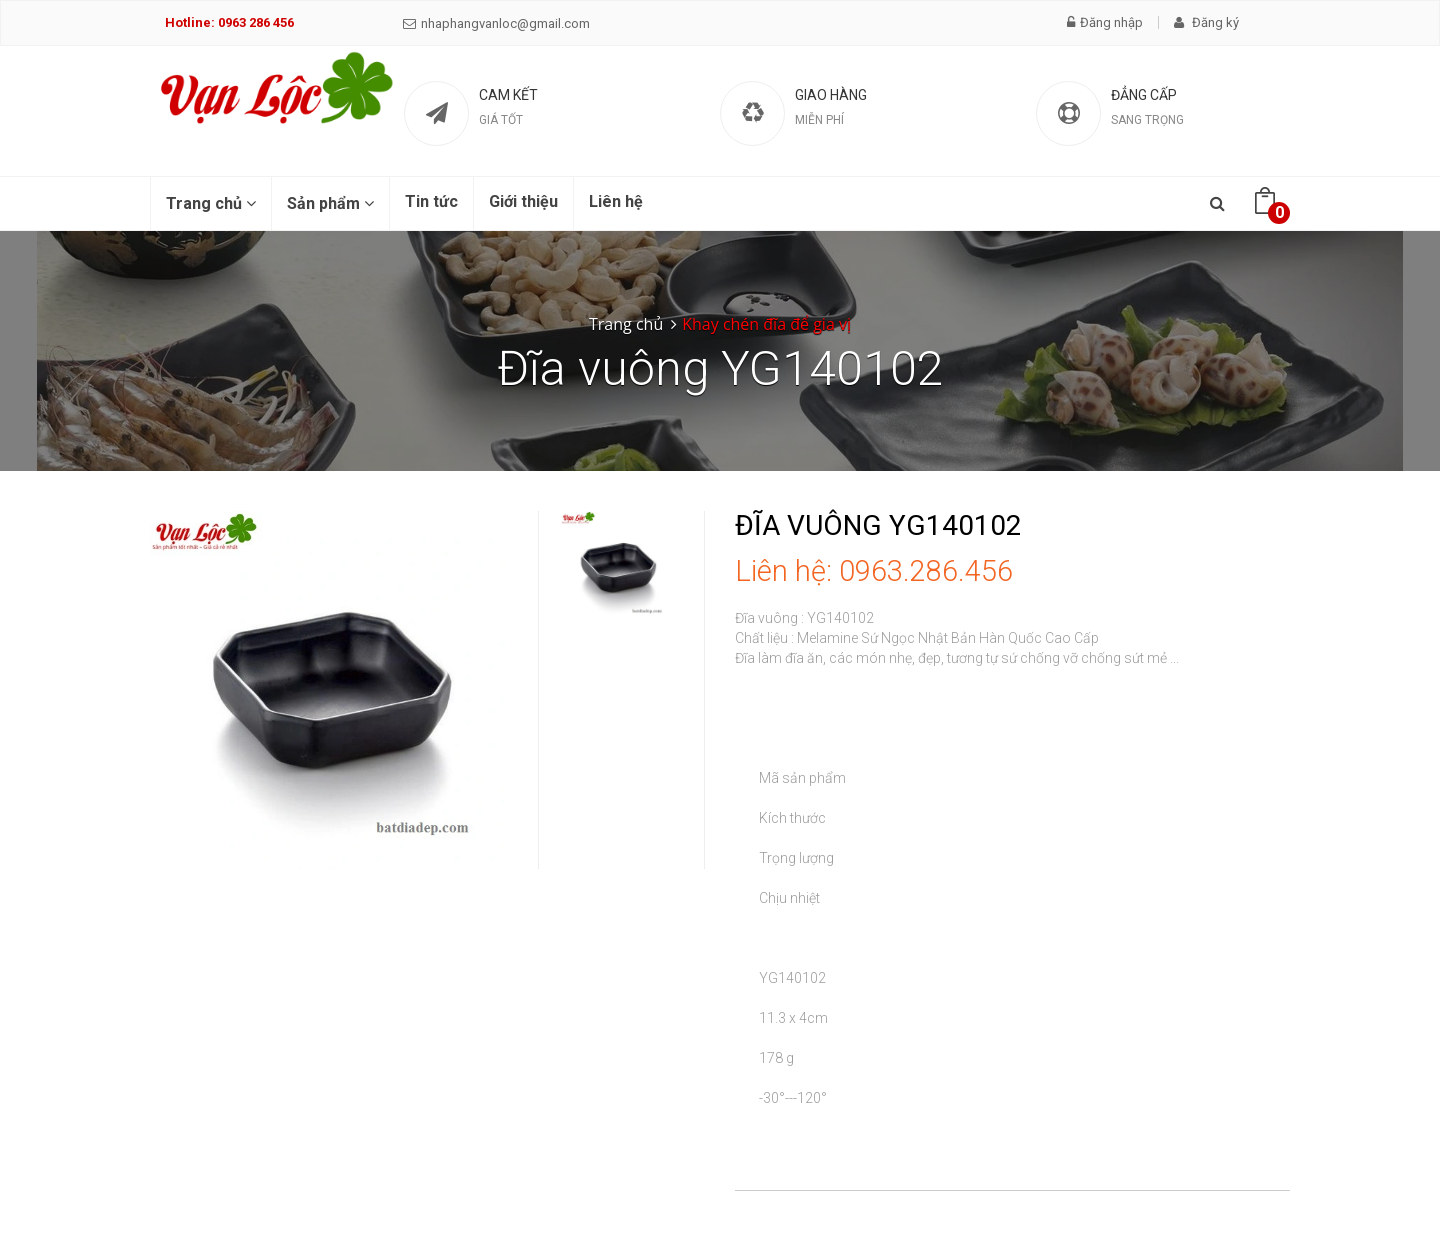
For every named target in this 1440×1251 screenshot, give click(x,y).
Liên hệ (616, 201)
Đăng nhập (1105, 22)
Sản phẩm (330, 203)
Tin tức (431, 201)
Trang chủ (211, 203)
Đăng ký (1206, 22)
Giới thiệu (523, 201)
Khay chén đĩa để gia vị (766, 324)
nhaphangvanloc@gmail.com (496, 23)
